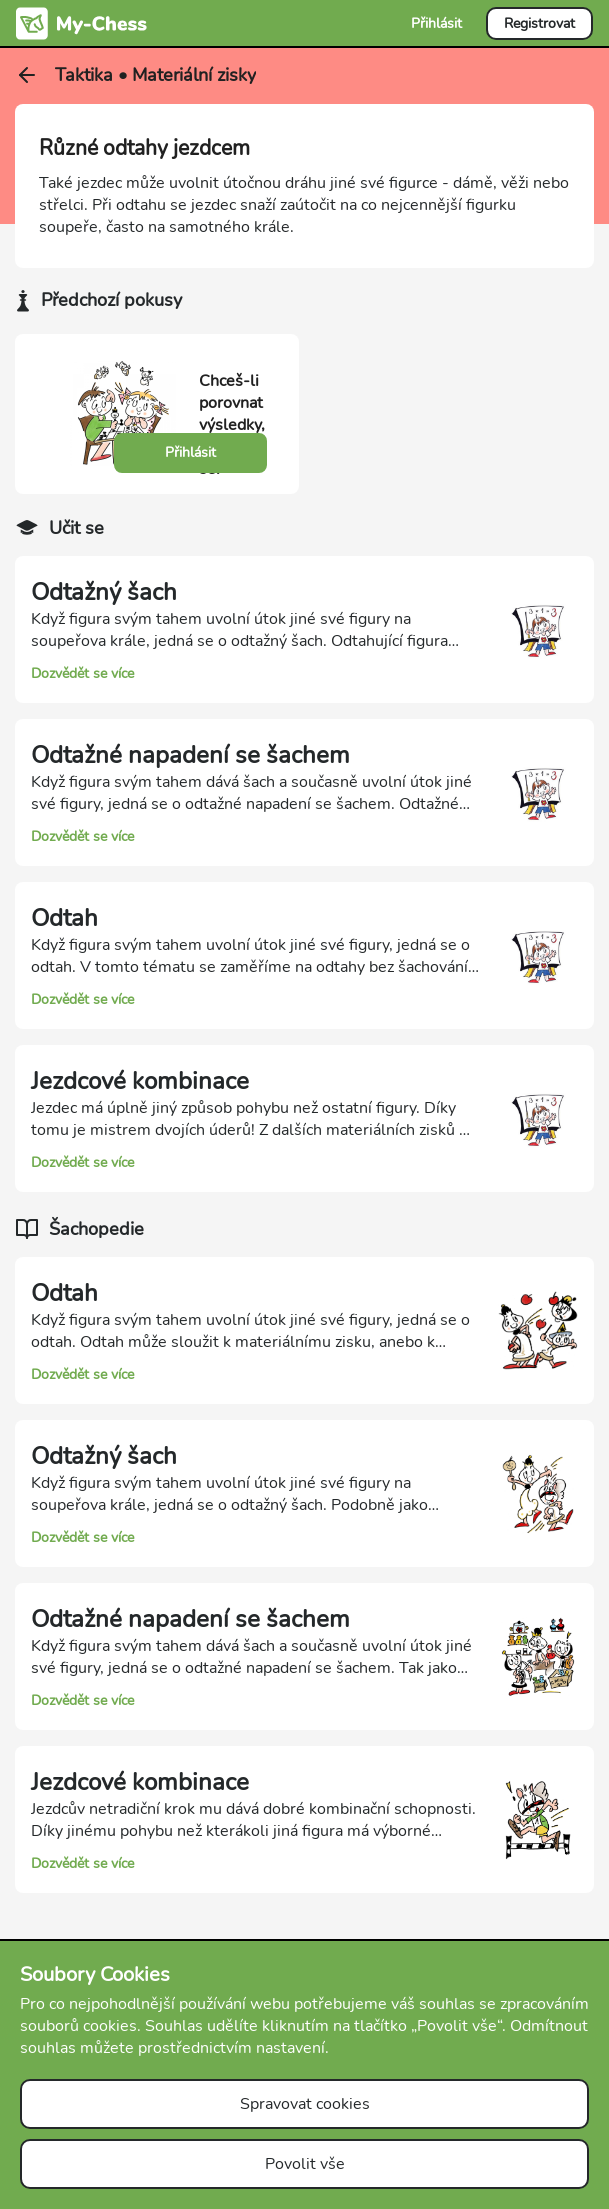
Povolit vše (305, 2164)
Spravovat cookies (305, 2104)
